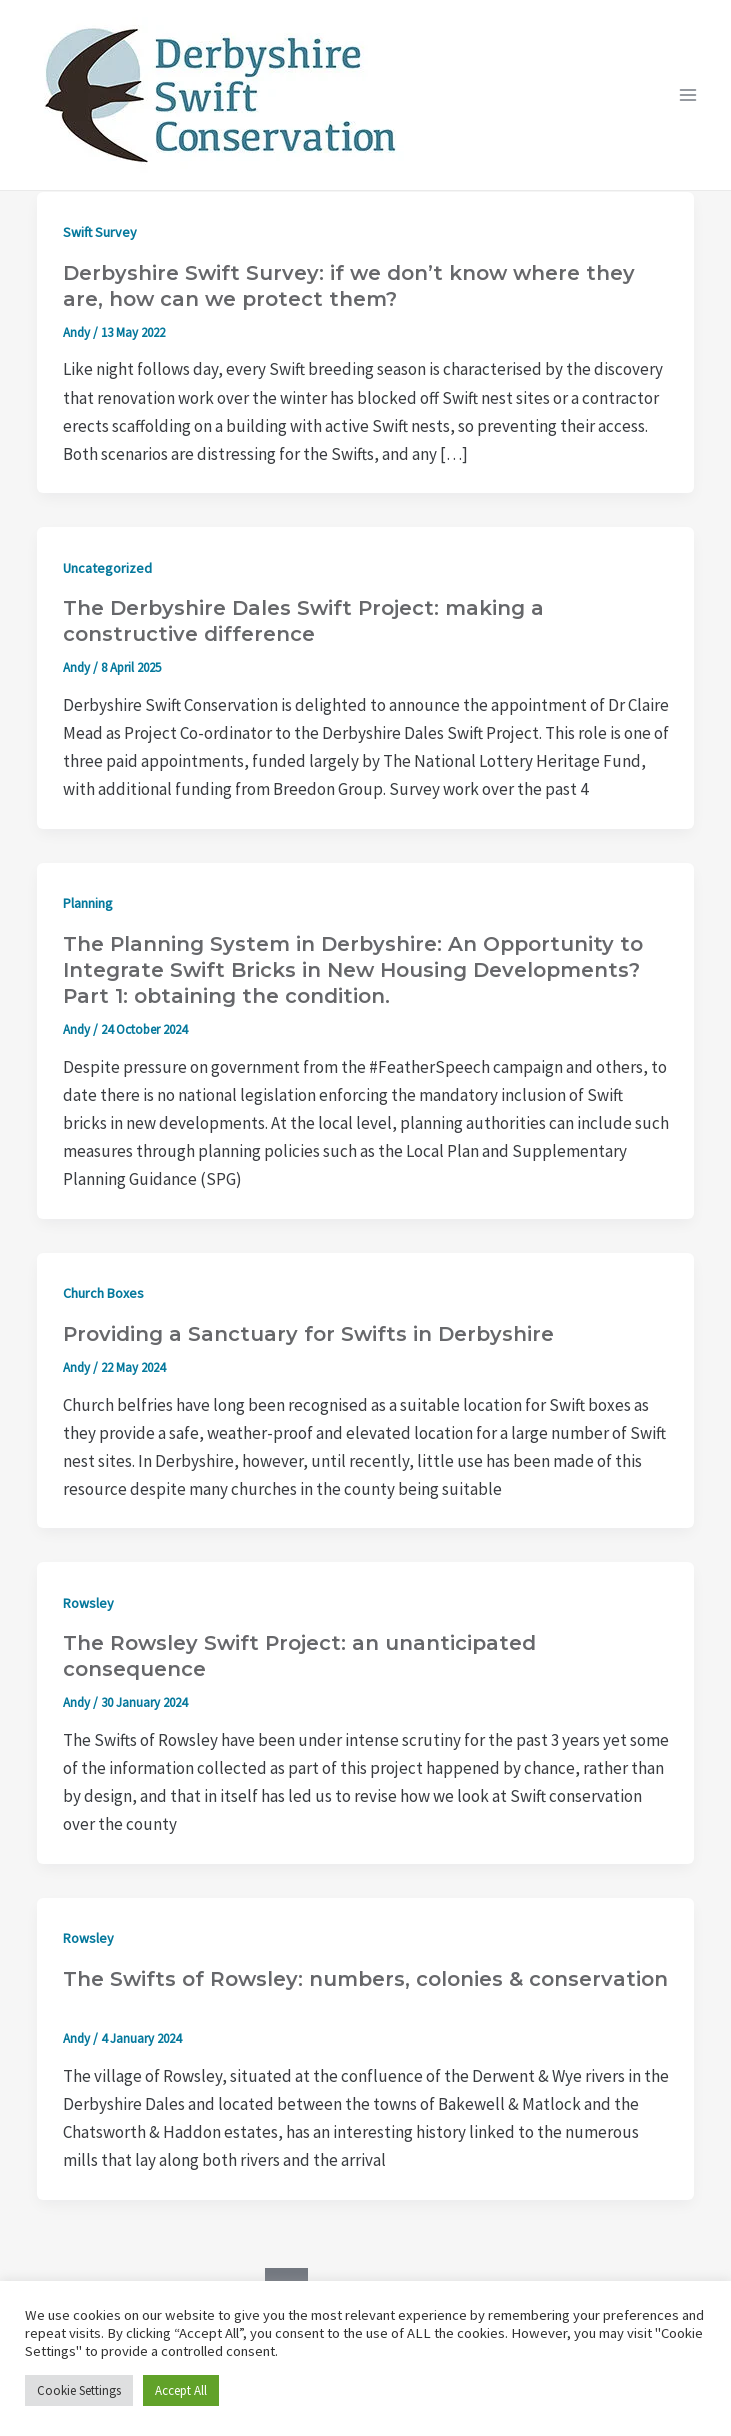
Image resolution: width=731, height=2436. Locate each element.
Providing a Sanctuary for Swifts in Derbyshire (308, 1334)
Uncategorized (107, 568)
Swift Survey (100, 232)
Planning (88, 903)
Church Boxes (103, 1293)
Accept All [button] (181, 2390)
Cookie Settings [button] (79, 2390)
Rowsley (88, 1603)
